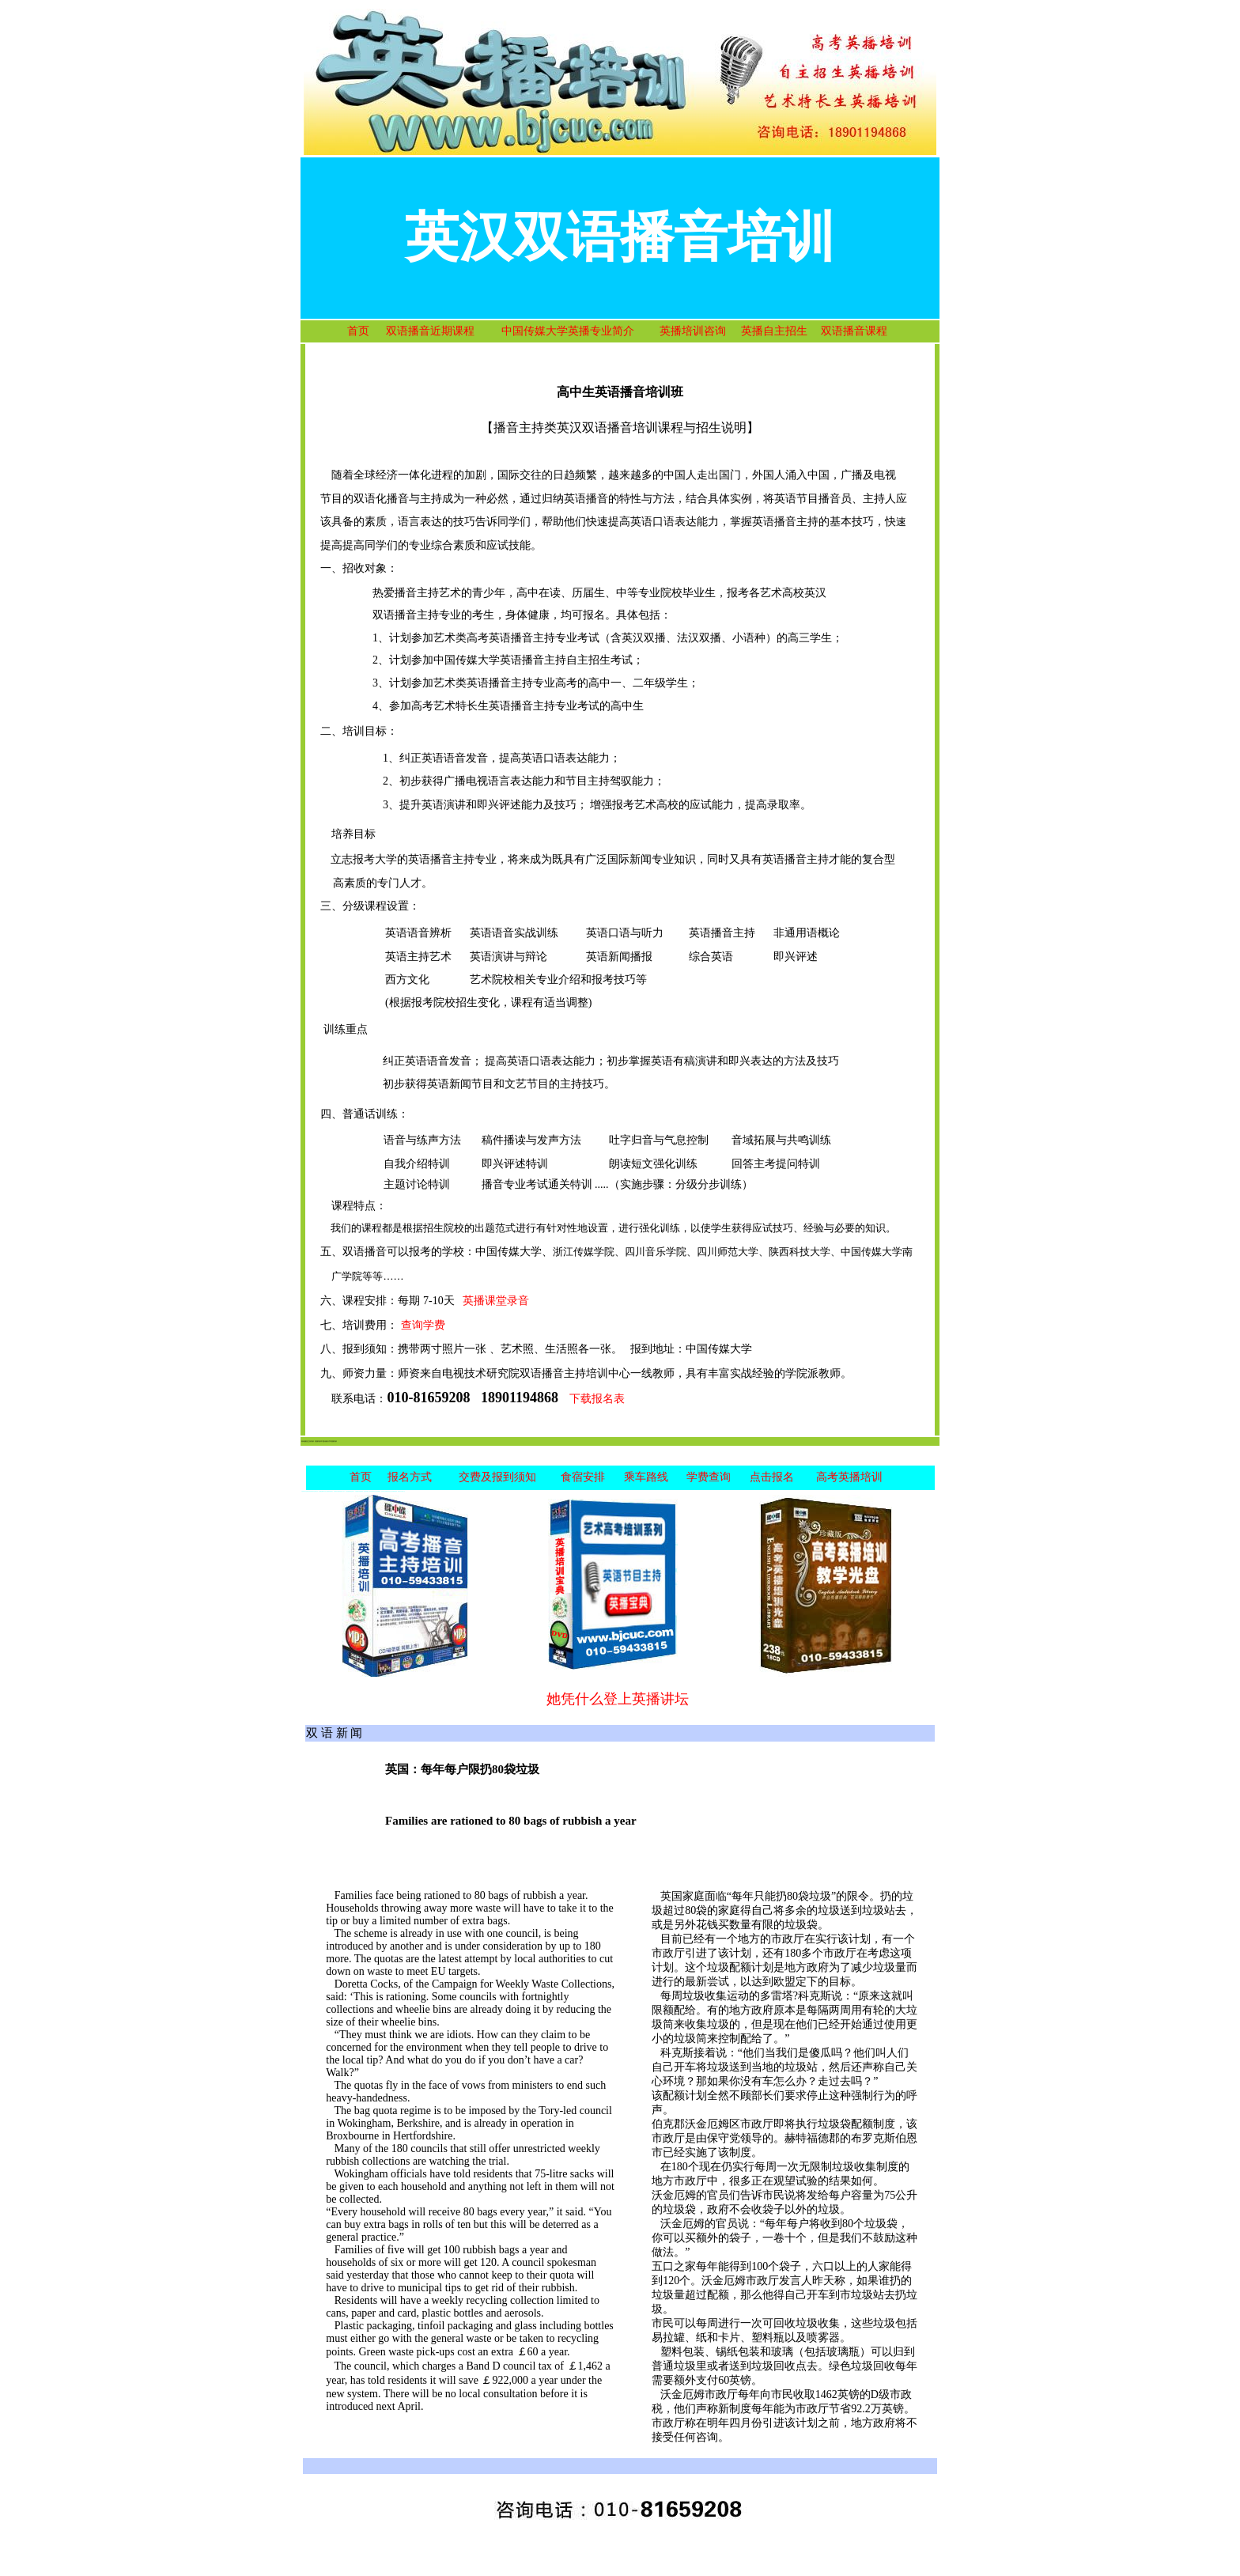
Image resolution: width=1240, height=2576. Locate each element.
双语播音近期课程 (430, 331)
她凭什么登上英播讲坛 (617, 1699)
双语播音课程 (854, 331)
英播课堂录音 (496, 1301)
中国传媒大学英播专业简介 (567, 331)
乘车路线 (646, 1477)
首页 (358, 331)
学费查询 (708, 1477)
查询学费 (423, 1325)
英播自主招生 (774, 331)
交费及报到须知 (497, 1477)
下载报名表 (597, 1399)
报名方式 (410, 1477)
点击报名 (772, 1477)
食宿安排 (583, 1477)
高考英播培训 (849, 1477)
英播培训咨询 (693, 331)
